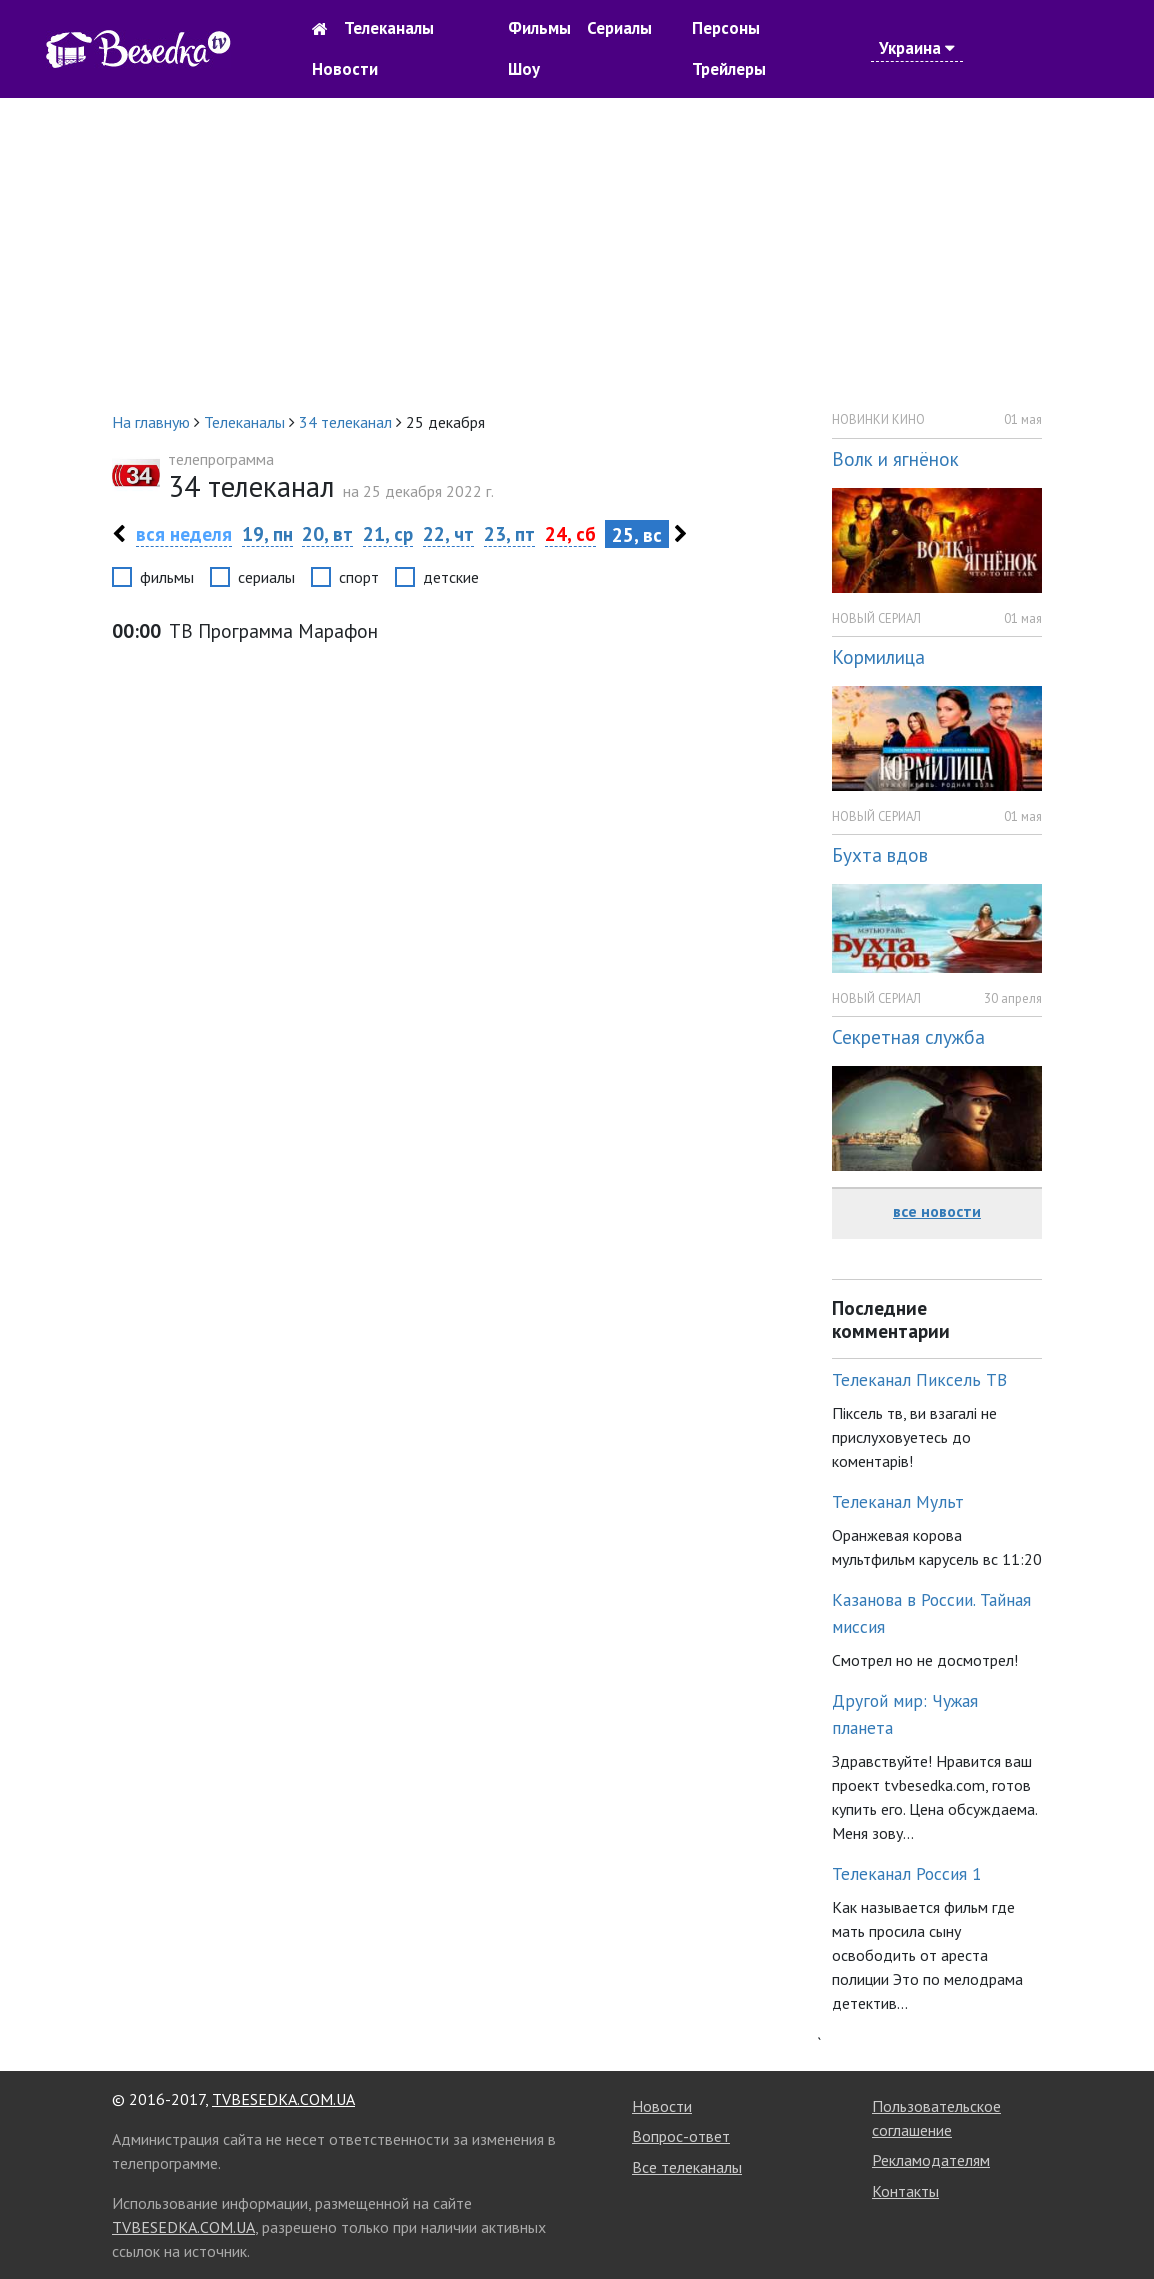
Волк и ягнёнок (895, 458)
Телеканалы (389, 28)
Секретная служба (908, 1036)
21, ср (388, 533)
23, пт (509, 533)
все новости (937, 1211)
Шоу (524, 69)
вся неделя (184, 533)
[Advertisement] (577, 254)
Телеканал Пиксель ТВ (919, 1379)
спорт (359, 577)
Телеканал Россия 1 (907, 1873)
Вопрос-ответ (681, 2136)
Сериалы (619, 28)
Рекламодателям (931, 2160)
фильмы (167, 577)
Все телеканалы (687, 2167)
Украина (917, 48)
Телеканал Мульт (898, 1501)
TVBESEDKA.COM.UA (283, 2099)
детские (451, 577)
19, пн (267, 533)
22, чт (448, 533)
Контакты (905, 2191)
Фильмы (539, 28)
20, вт (327, 533)
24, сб (570, 533)
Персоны (726, 28)
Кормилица (878, 656)
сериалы (266, 577)
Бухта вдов (880, 854)
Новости (345, 69)
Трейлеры (729, 69)
